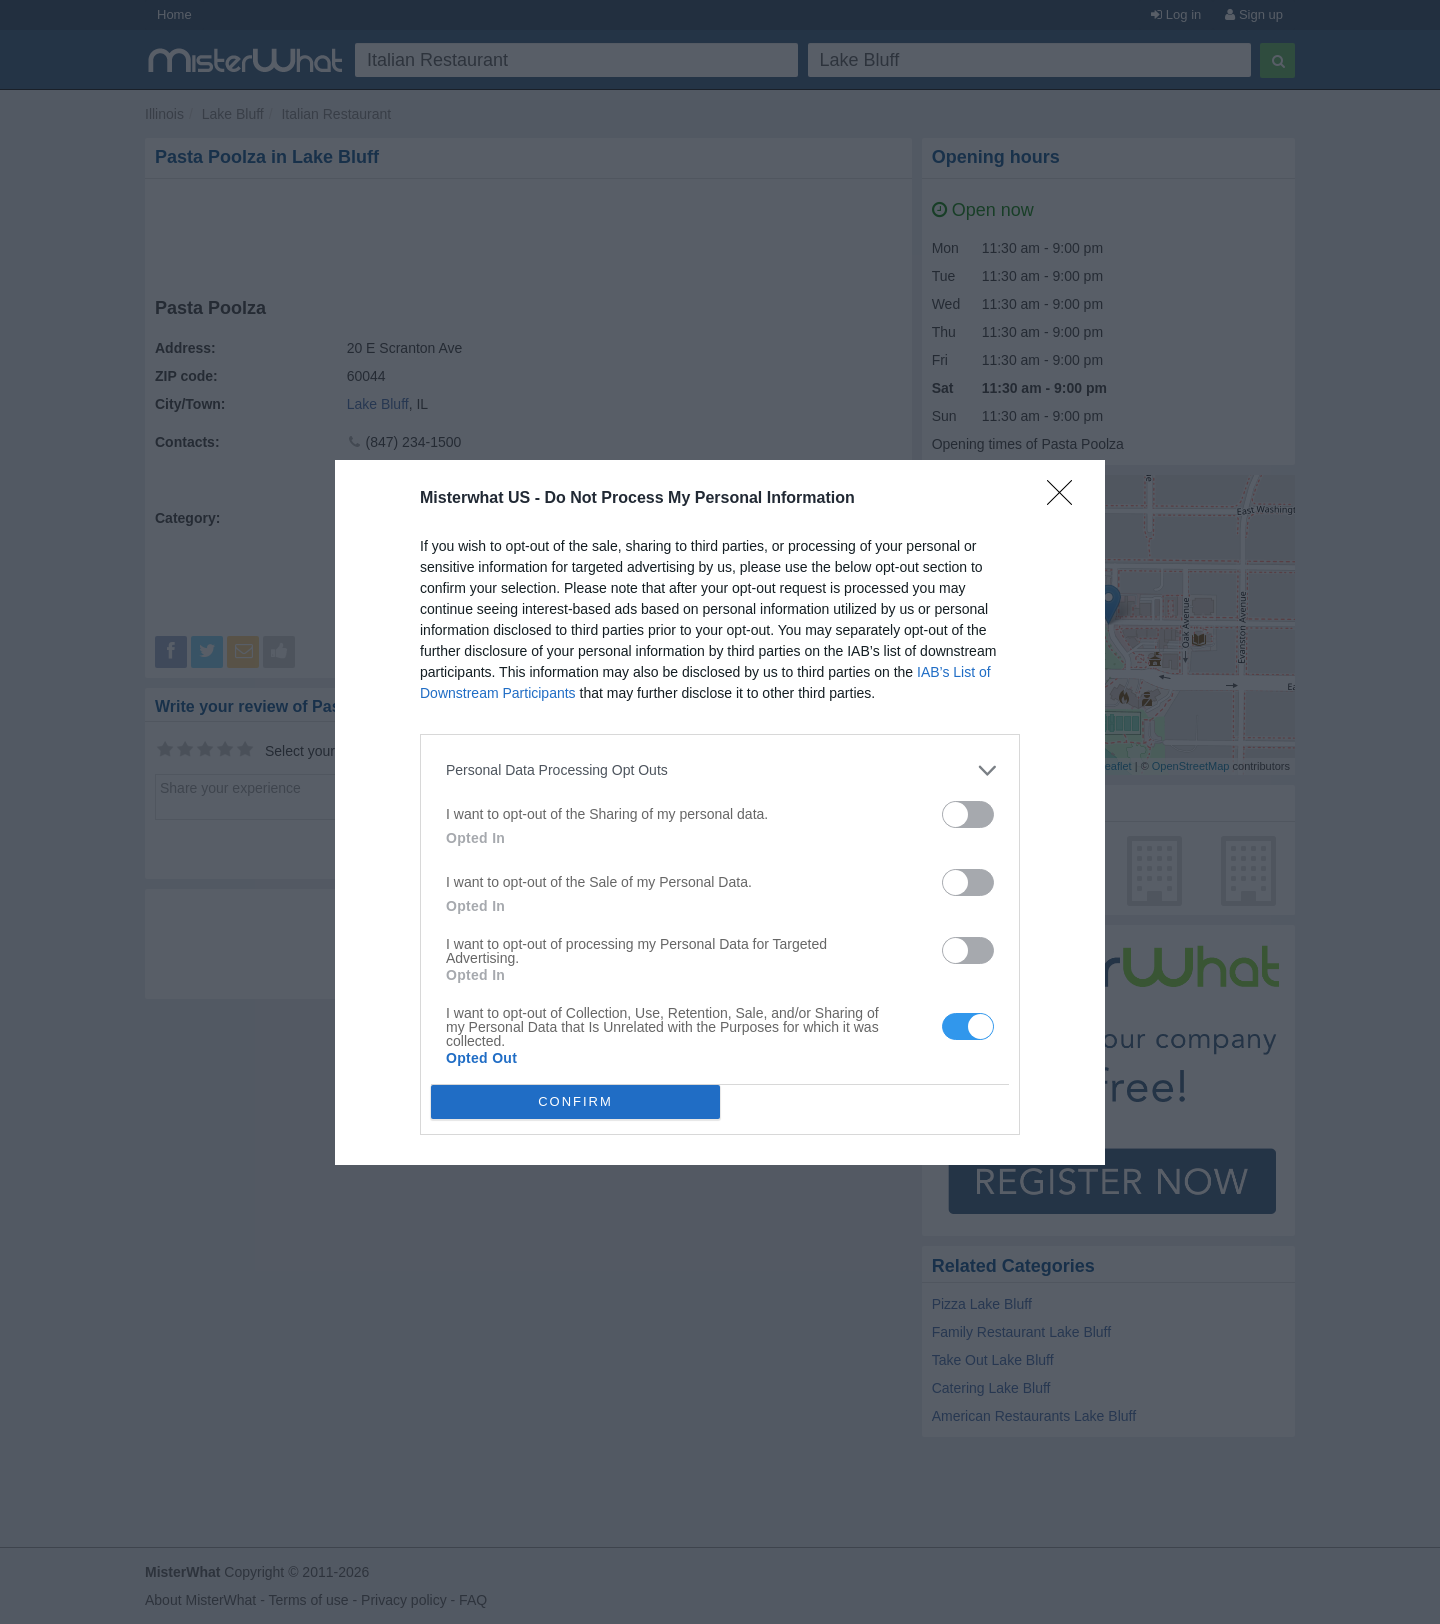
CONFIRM (575, 1101)
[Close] (1066, 499)
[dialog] (720, 812)
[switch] (968, 814)
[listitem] (720, 770)
